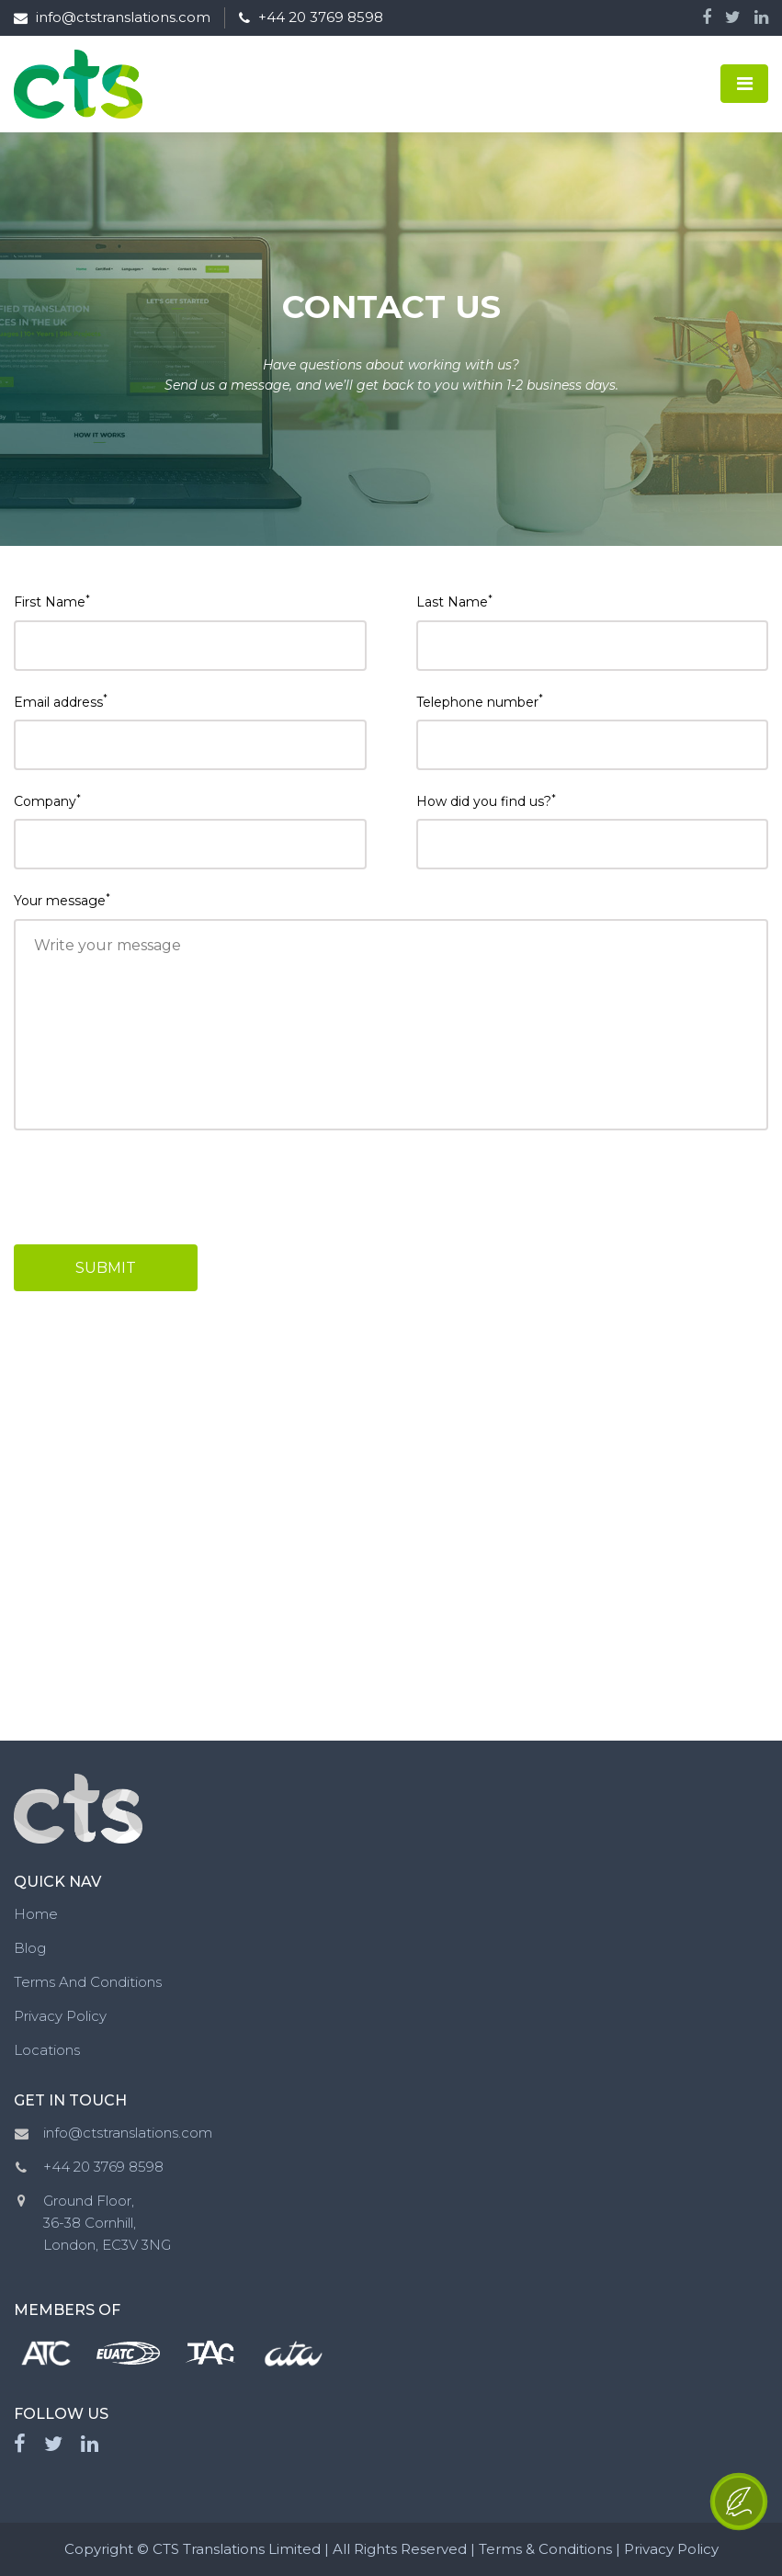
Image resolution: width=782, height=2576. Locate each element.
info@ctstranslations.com (112, 17)
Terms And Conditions (88, 1982)
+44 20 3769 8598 (311, 17)
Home (36, 1914)
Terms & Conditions (545, 2549)
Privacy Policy (60, 2016)
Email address (61, 700)
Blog (30, 1948)
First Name (52, 601)
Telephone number (479, 700)
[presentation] (167, 1187)
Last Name (454, 601)
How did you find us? (486, 801)
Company (47, 801)
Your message (62, 900)
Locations (47, 2050)
